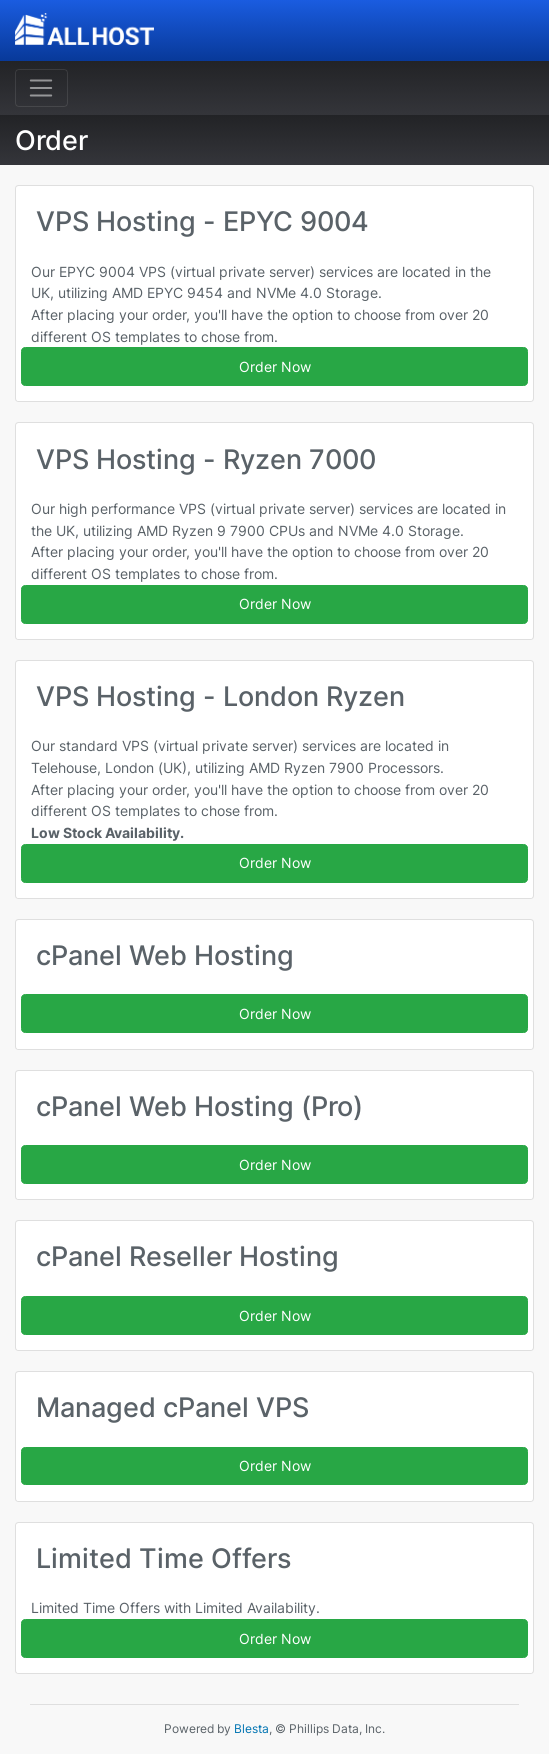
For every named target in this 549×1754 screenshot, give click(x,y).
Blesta (251, 1728)
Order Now (275, 366)
